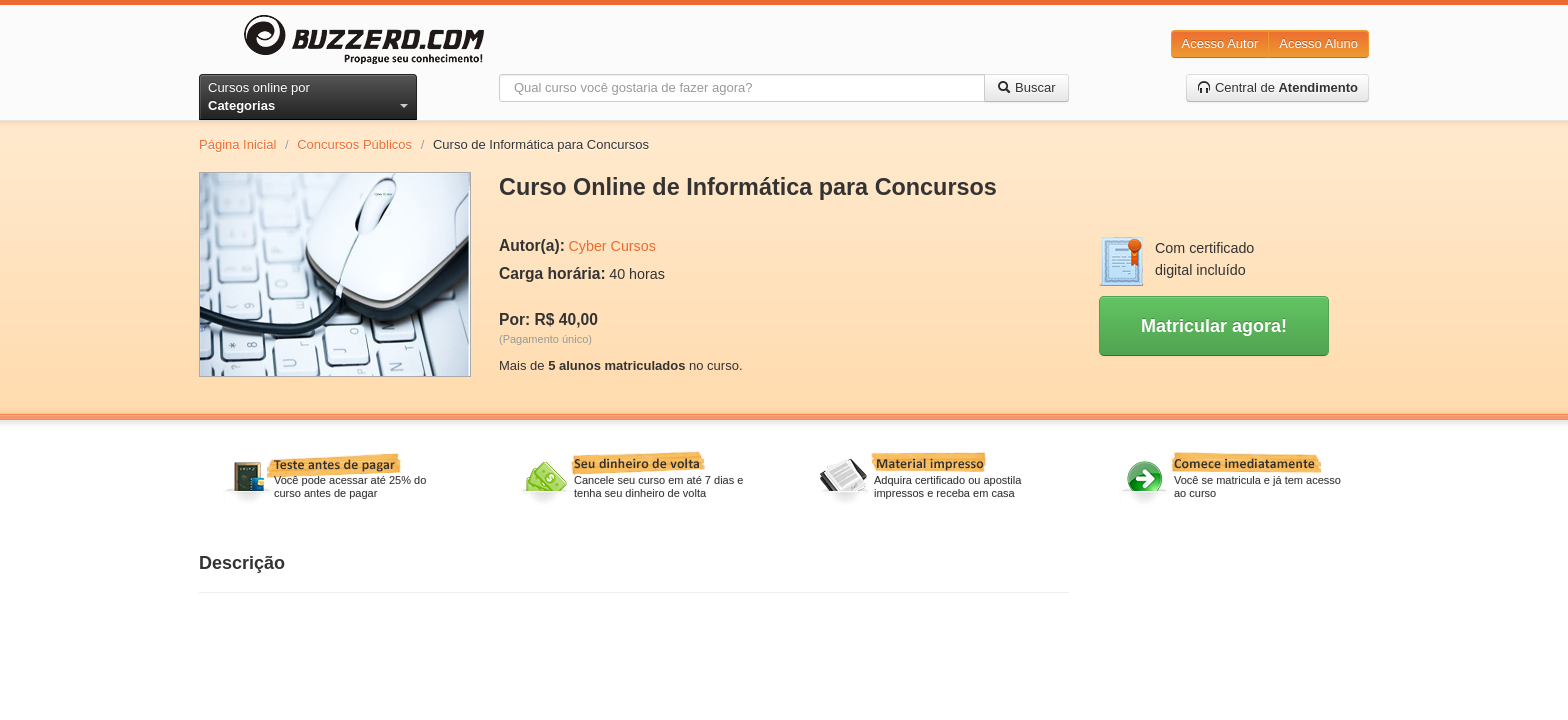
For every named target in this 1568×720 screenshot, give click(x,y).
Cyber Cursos (611, 246)
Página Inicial (237, 144)
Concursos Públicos (354, 144)
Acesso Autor (1220, 43)
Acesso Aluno (1318, 43)
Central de (1277, 87)
